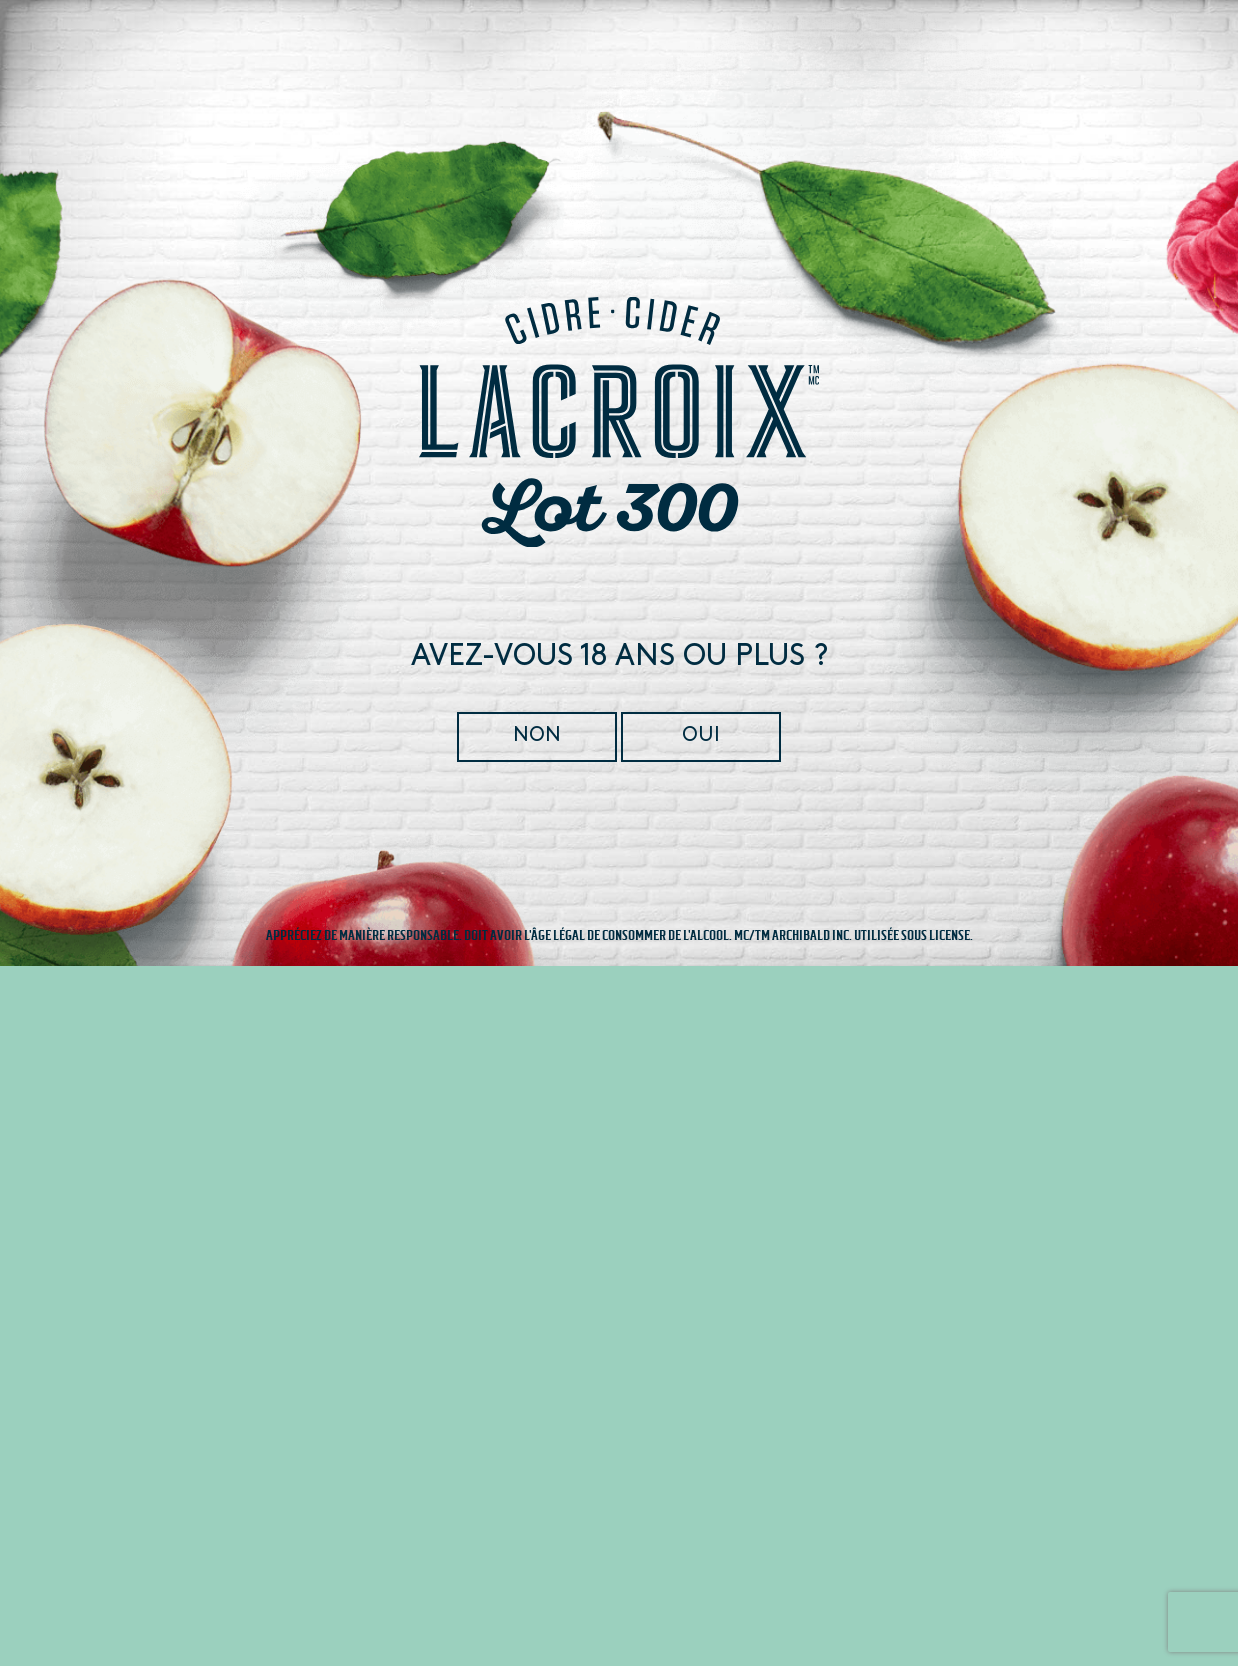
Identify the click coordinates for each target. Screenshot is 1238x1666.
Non (538, 736)
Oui (699, 736)
